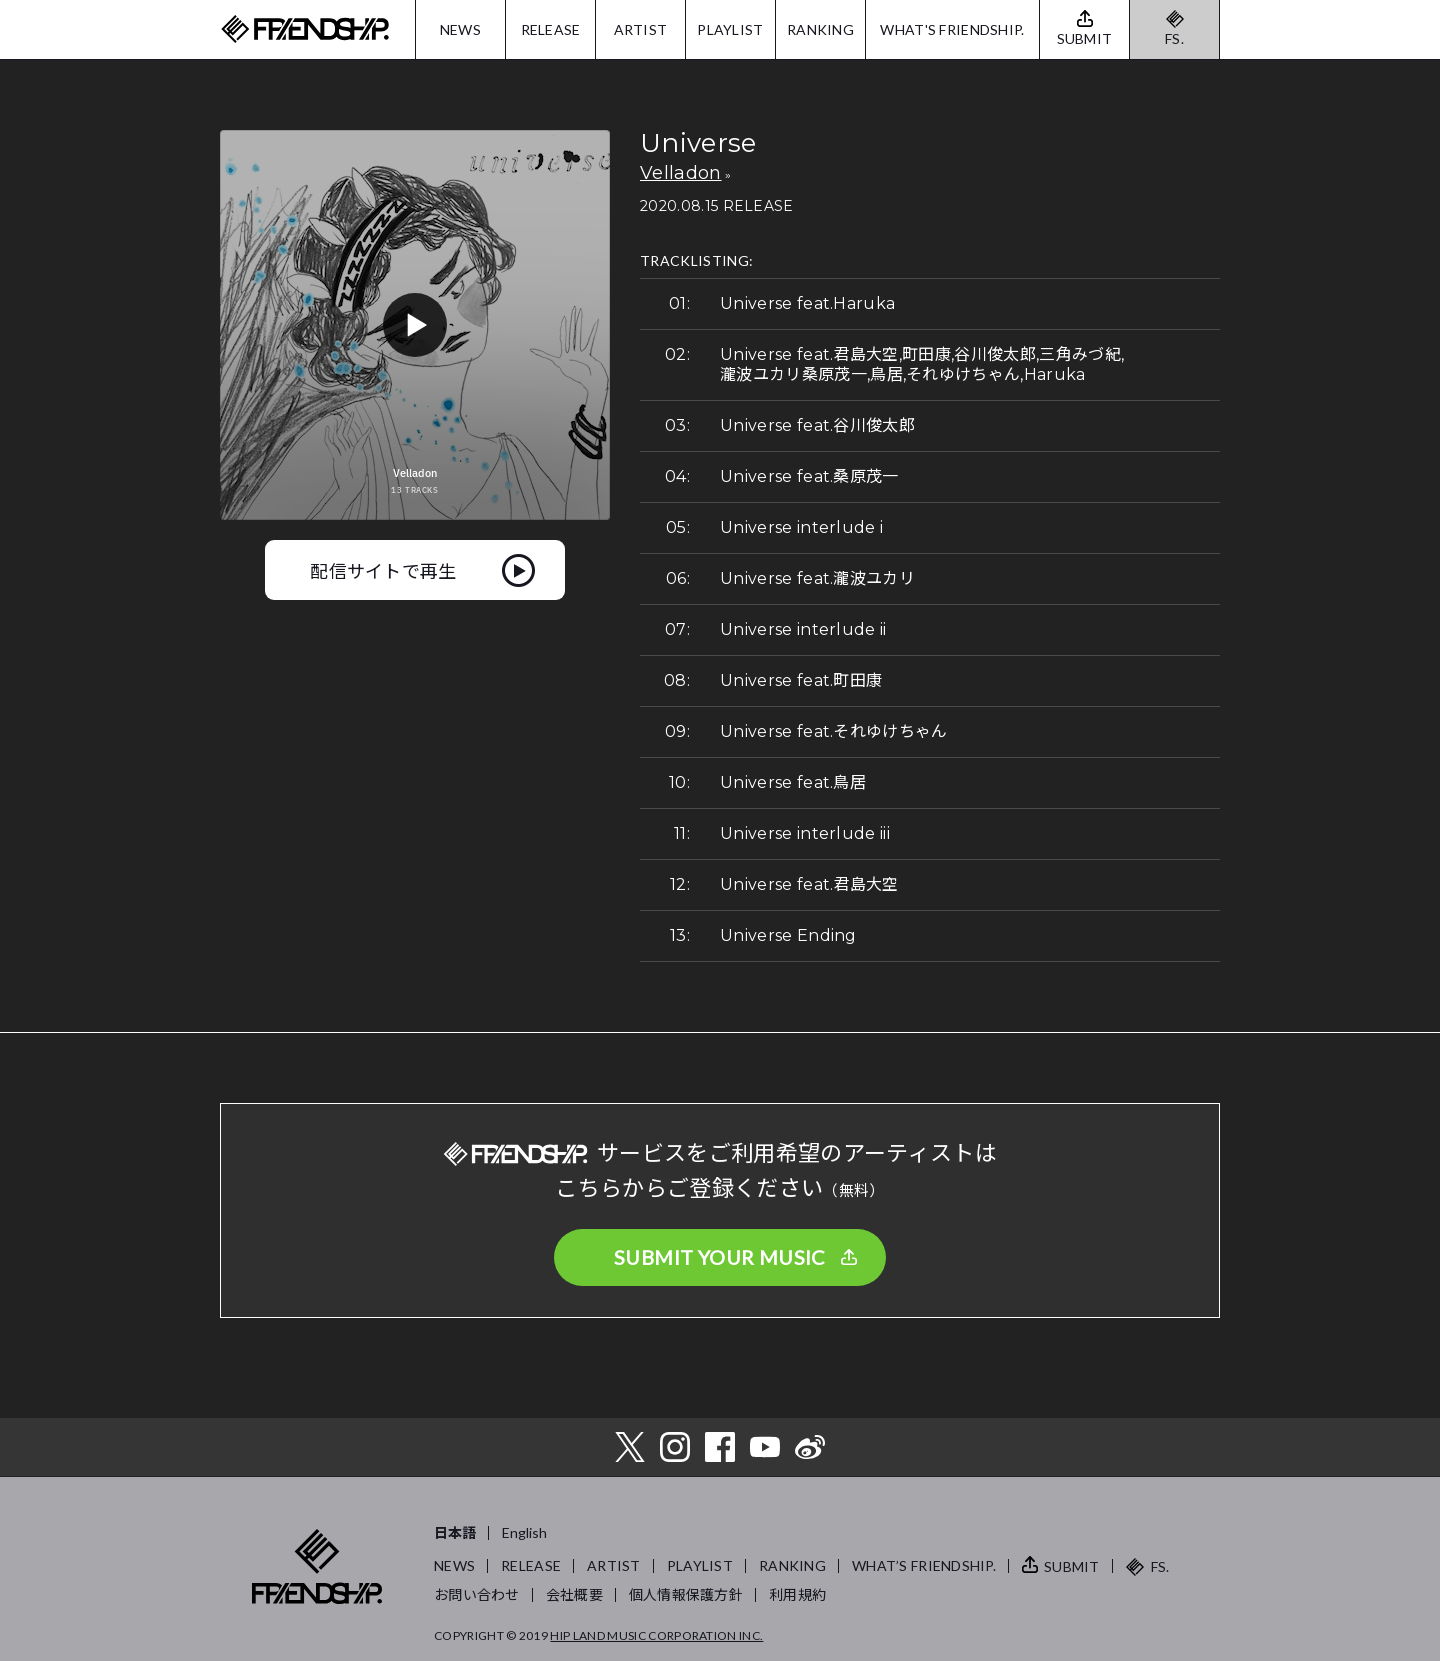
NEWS (460, 29)
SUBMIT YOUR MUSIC (720, 1257)
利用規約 (797, 1594)
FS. (1174, 38)
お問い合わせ (477, 1594)
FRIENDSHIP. (305, 29)
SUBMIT (1072, 1566)
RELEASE (551, 29)
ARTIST (641, 29)
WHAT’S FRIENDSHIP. (924, 1565)
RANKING (820, 29)
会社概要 (574, 1594)
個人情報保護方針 (686, 1594)
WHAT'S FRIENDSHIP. (952, 29)
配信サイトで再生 (383, 570)
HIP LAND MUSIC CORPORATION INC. (656, 1635)
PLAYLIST (730, 29)
